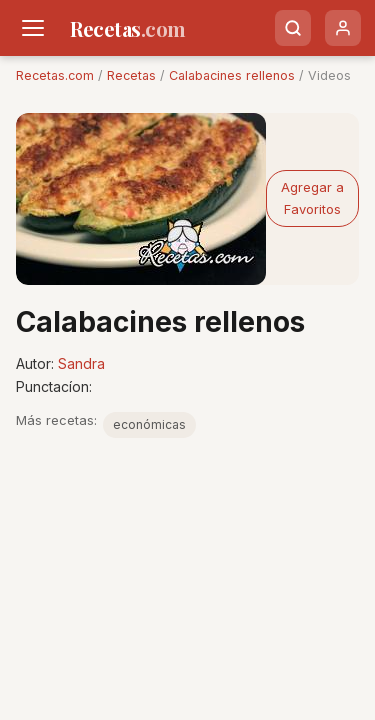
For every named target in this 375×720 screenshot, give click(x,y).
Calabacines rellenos (232, 75)
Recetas (131, 75)
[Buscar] (293, 28)
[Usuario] (343, 28)
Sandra (81, 363)
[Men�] (33, 28)
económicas (149, 424)
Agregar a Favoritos (312, 197)
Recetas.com (55, 75)
